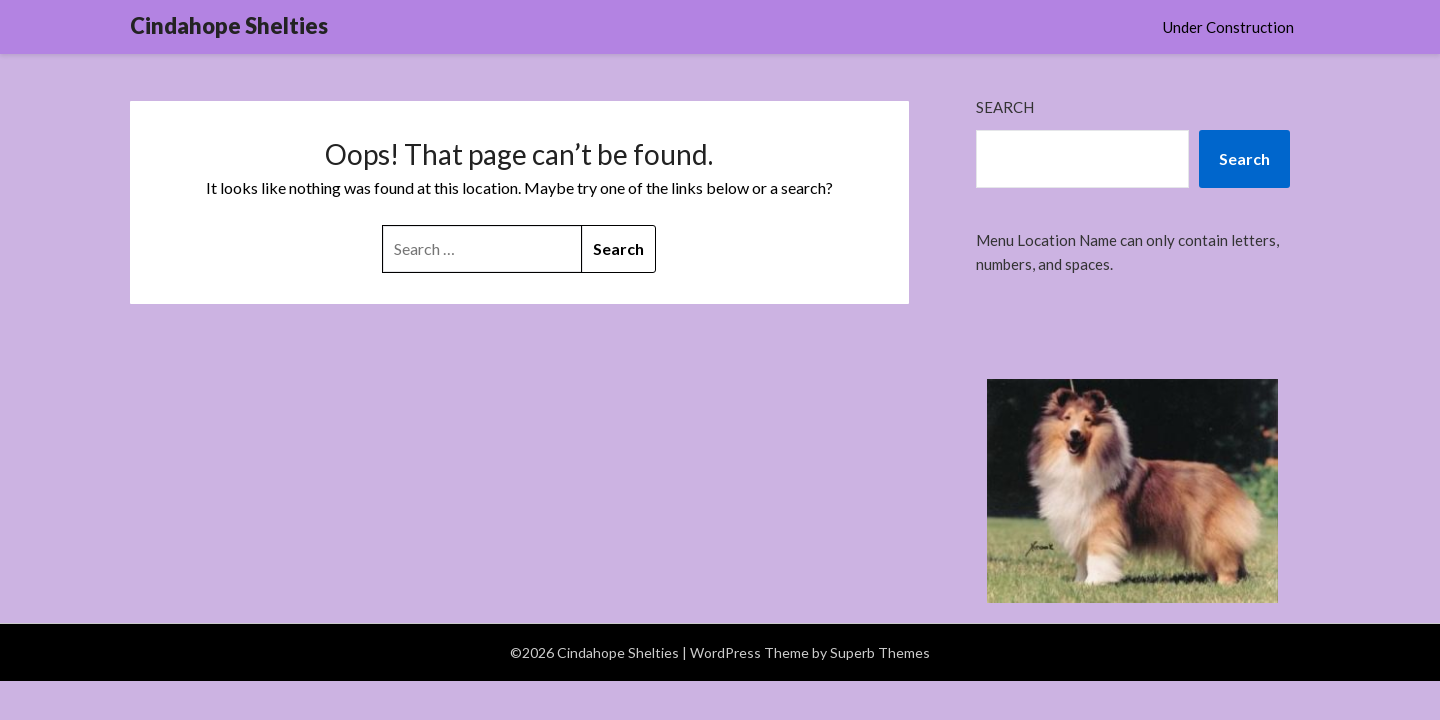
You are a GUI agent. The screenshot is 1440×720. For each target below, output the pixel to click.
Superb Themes (880, 652)
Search (1005, 107)
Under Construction (1228, 27)
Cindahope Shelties (229, 25)
